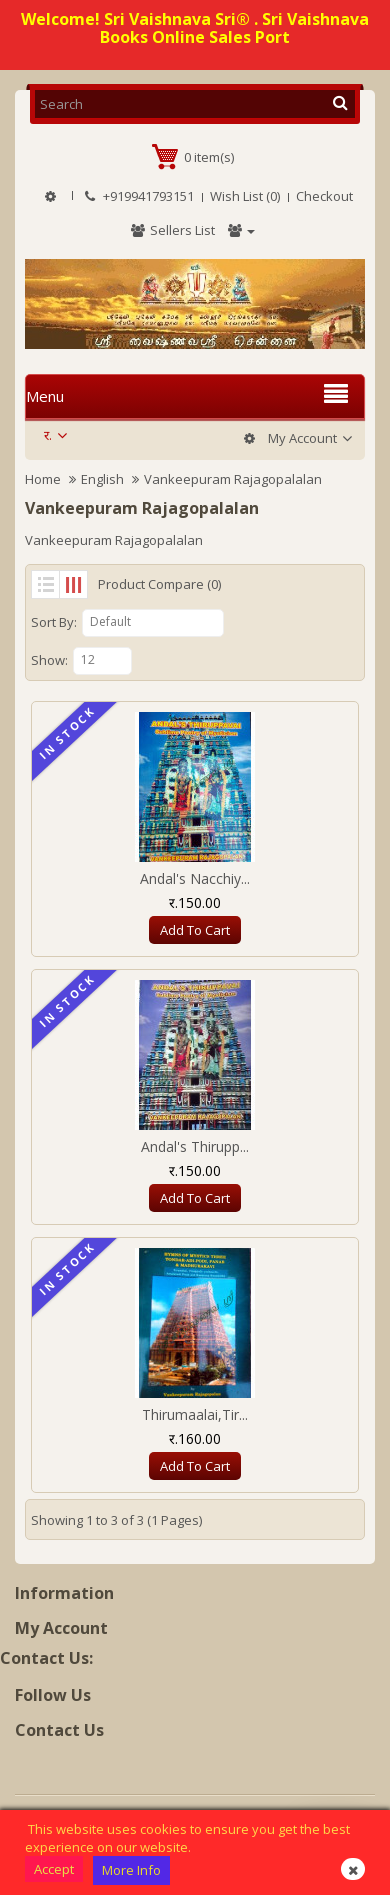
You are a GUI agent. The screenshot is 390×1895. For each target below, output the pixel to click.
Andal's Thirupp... (195, 1146)
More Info (131, 1870)
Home (43, 479)
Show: (49, 660)
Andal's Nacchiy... (195, 878)
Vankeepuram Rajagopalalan (233, 479)
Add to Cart (195, 930)
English (102, 479)
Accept (54, 1869)
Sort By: (54, 622)
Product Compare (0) (159, 584)
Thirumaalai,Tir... (195, 1414)
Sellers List (172, 230)
